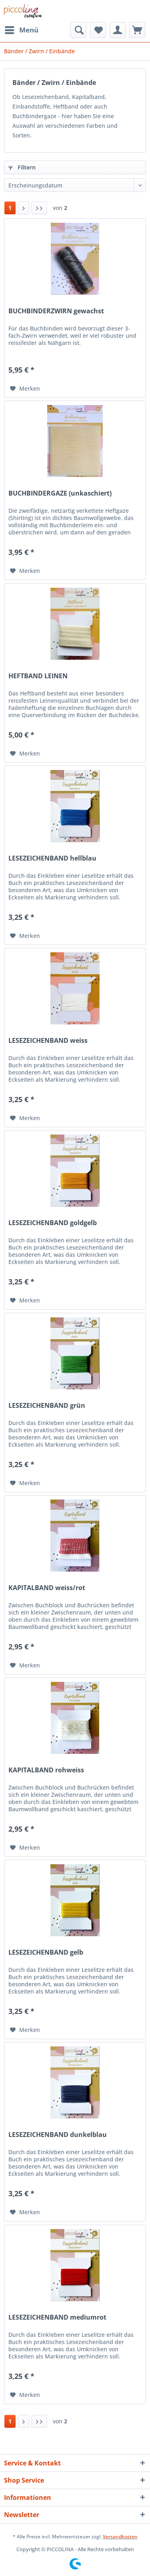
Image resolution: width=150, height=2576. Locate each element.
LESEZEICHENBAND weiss (48, 1040)
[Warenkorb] (137, 30)
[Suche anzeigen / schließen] (78, 30)
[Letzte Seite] (39, 208)
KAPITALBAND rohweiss (46, 1770)
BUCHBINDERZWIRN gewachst (56, 311)
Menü (21, 29)
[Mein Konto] (118, 30)
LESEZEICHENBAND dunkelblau (57, 2135)
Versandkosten (120, 2536)
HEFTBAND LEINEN (38, 676)
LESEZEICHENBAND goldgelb (52, 1223)
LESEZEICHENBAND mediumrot (57, 2317)
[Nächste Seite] (23, 208)
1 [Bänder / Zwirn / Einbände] (10, 208)
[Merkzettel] (98, 30)
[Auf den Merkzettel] (25, 388)
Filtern (22, 167)
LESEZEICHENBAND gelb (45, 1952)
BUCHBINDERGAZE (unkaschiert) (60, 493)
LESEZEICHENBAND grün (46, 1405)
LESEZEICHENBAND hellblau (52, 858)
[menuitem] (21, 30)
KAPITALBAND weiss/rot (46, 1588)
